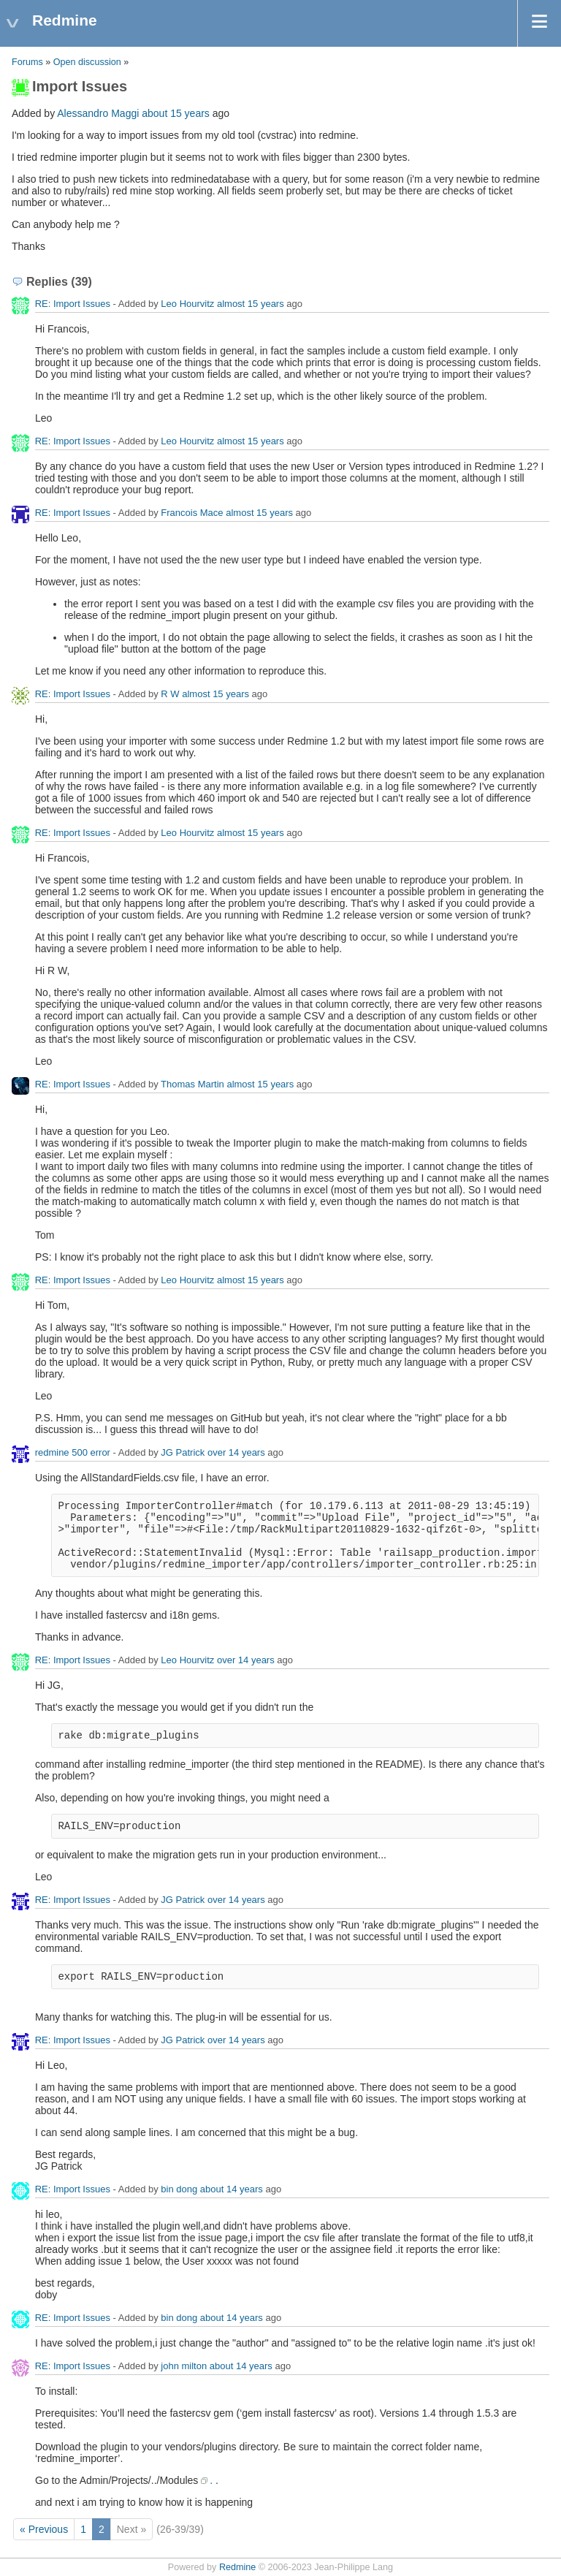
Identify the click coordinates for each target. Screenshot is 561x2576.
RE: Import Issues (72, 303)
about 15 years (176, 113)
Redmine (237, 2567)
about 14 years (231, 2189)
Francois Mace (192, 512)
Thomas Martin (192, 1084)
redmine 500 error (72, 1452)
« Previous (44, 2529)
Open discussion (87, 62)
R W (170, 693)
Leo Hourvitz (187, 303)
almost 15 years (250, 303)
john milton (184, 2365)
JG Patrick (183, 1452)
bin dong (179, 2189)
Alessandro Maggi (98, 113)
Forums (27, 62)
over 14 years (236, 1452)
